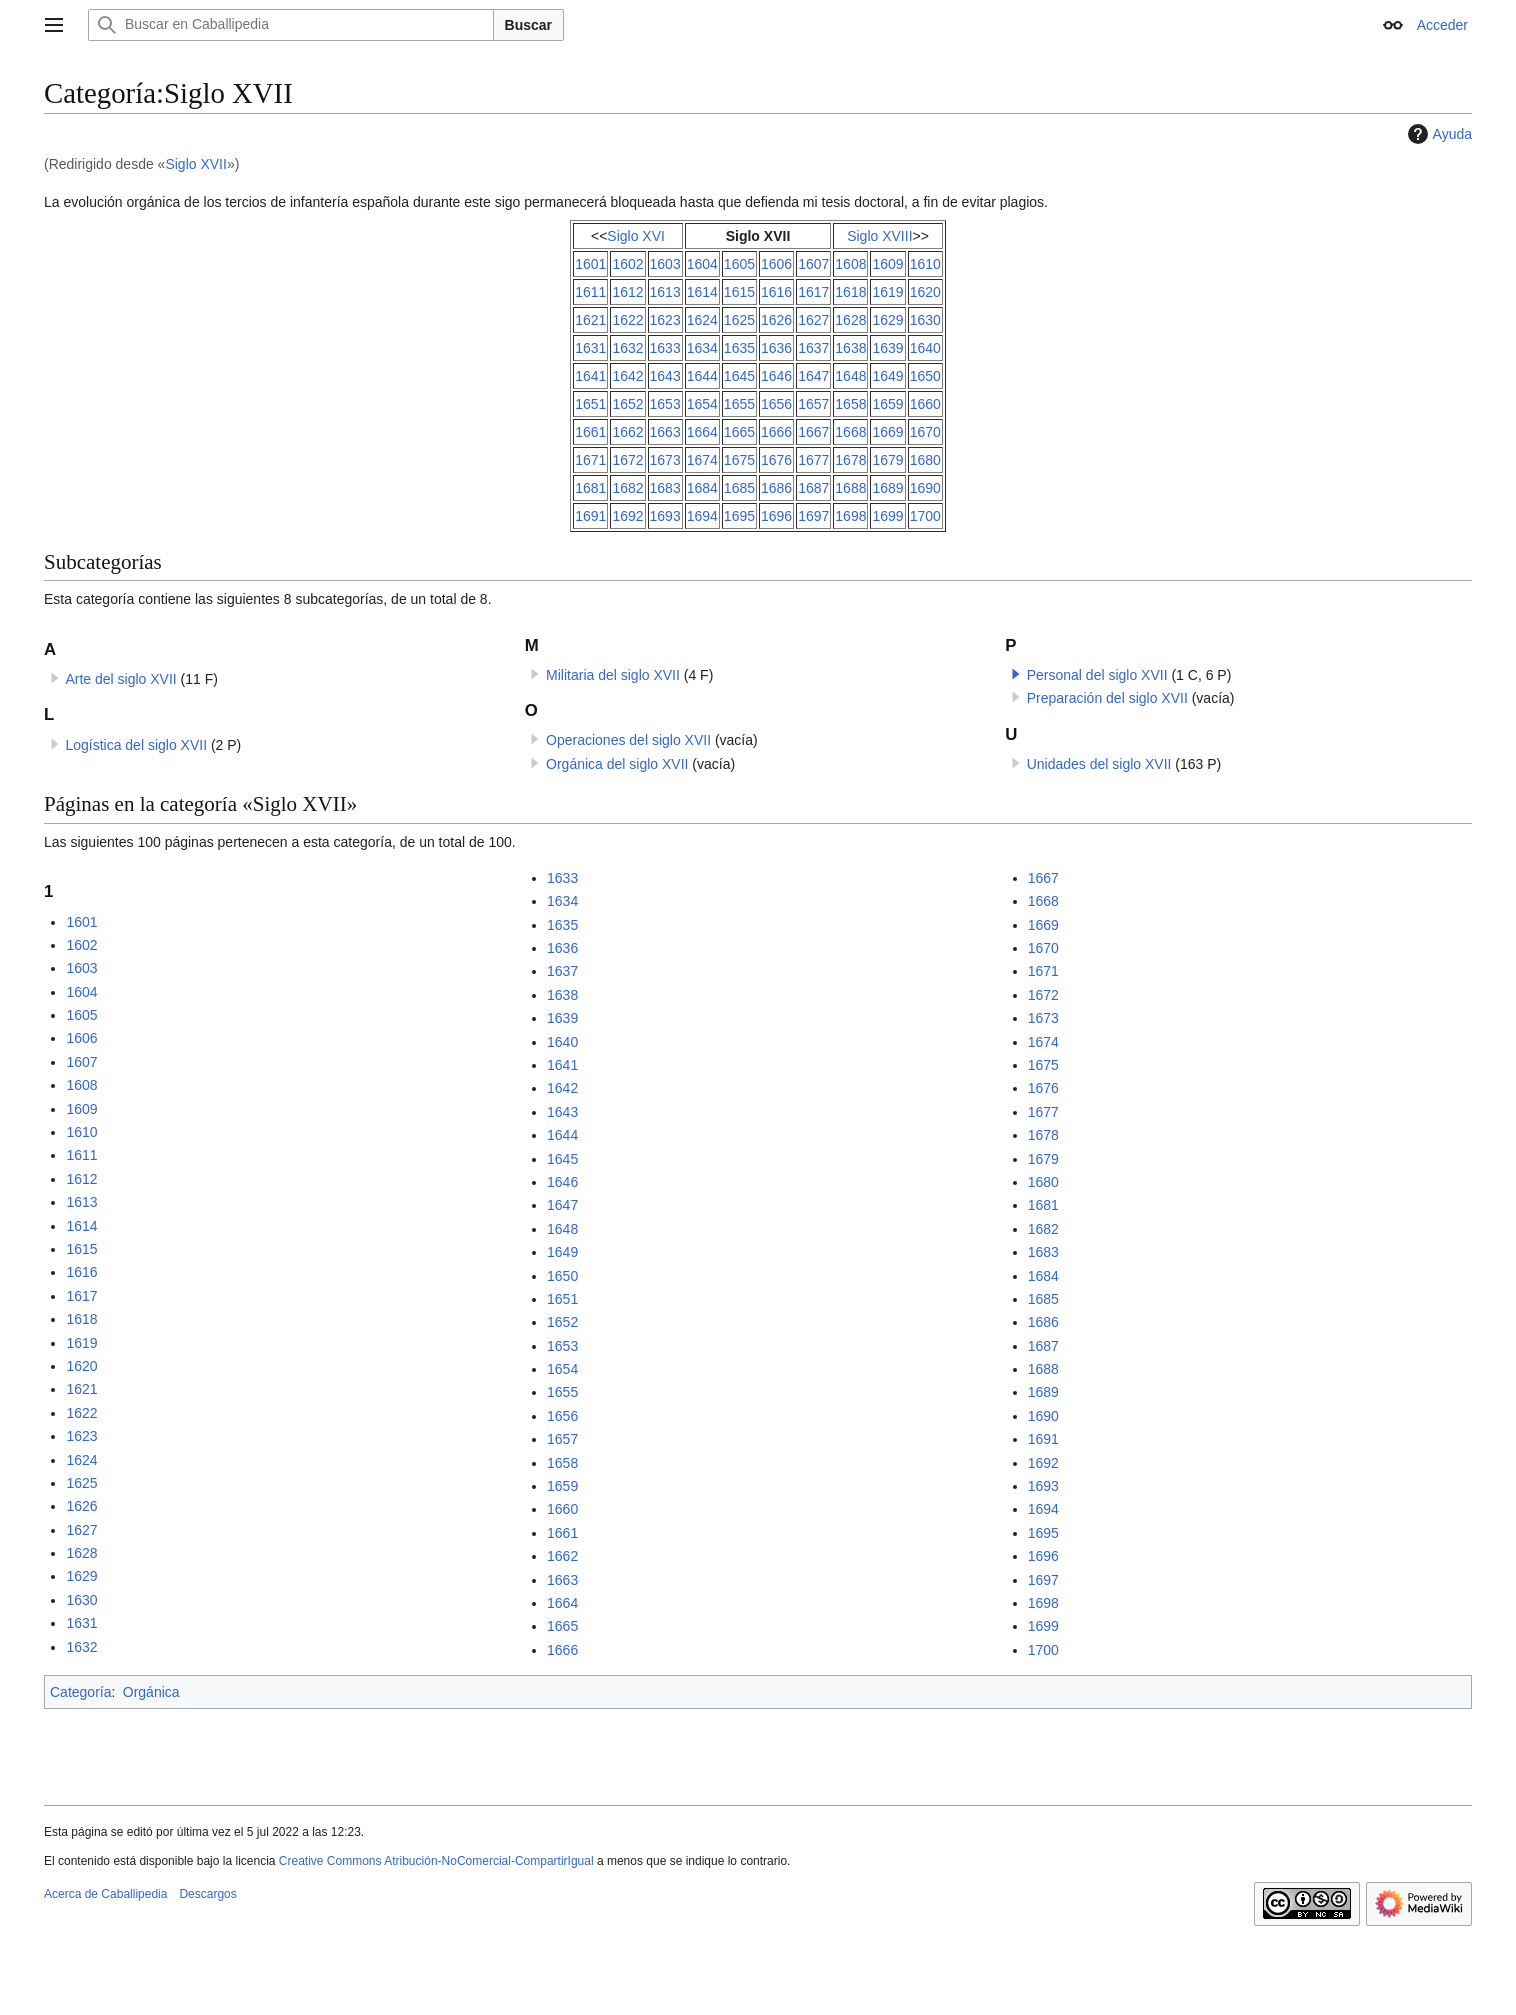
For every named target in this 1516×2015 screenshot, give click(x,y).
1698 (850, 516)
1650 (925, 376)
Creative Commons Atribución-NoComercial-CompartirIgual (436, 1861)
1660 (925, 404)
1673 (665, 460)
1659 (887, 404)
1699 (887, 516)
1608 (850, 264)
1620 (925, 292)
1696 (776, 516)
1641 (590, 376)
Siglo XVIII (879, 236)
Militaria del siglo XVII (613, 675)
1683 (665, 488)
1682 (627, 488)
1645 (739, 376)
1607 (813, 264)
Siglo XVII (195, 164)
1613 (665, 292)
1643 (665, 376)
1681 (590, 488)
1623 (665, 320)
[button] (1016, 674)
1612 (627, 292)
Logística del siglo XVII (136, 745)
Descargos (207, 1894)
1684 (702, 488)
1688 (850, 488)
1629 (887, 320)
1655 (739, 404)
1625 (739, 320)
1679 (887, 460)
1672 (627, 460)
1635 (739, 348)
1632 (627, 348)
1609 (887, 264)
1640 (925, 348)
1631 (590, 348)
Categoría (80, 1692)
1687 (813, 488)
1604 (702, 264)
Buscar (528, 25)
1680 (925, 460)
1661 (590, 432)
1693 (665, 516)
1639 (887, 348)
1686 (776, 488)
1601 (590, 264)
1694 (702, 516)
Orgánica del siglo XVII (617, 764)
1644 (702, 376)
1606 (776, 264)
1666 (776, 432)
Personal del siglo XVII (1097, 675)
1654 (702, 404)
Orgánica (151, 1692)
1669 (887, 432)
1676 (776, 460)
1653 (665, 404)
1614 (702, 292)
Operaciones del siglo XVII (628, 740)
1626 (776, 320)
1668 (850, 432)
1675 (739, 460)
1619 (887, 292)
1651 (590, 404)
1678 (850, 460)
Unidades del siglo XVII (1099, 764)
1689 (887, 488)
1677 (813, 460)
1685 (739, 488)
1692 (627, 516)
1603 (665, 264)
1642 (627, 376)
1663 (665, 432)
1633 (665, 348)
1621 (590, 320)
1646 (776, 376)
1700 (925, 516)
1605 (739, 264)
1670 (925, 432)
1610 (925, 264)
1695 (739, 516)
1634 (702, 348)
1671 (590, 460)
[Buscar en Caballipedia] (291, 25)
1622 (627, 320)
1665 (739, 432)
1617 (813, 292)
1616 (776, 292)
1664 (702, 432)
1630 (925, 320)
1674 (702, 460)
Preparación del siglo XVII (1107, 698)
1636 (776, 348)
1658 (850, 404)
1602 (627, 264)
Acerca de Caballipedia (105, 1894)
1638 (850, 348)
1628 (850, 320)
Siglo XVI (636, 236)
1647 (813, 376)
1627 (813, 320)
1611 (590, 292)
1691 (590, 516)
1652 (627, 404)
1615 (739, 292)
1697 (813, 516)
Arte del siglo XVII (120, 679)
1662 (627, 432)
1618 (850, 292)
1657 (813, 404)
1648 (850, 376)
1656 (776, 404)
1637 (813, 348)
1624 (702, 320)
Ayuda (1437, 134)
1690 (925, 488)
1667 (813, 432)
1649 (887, 376)
